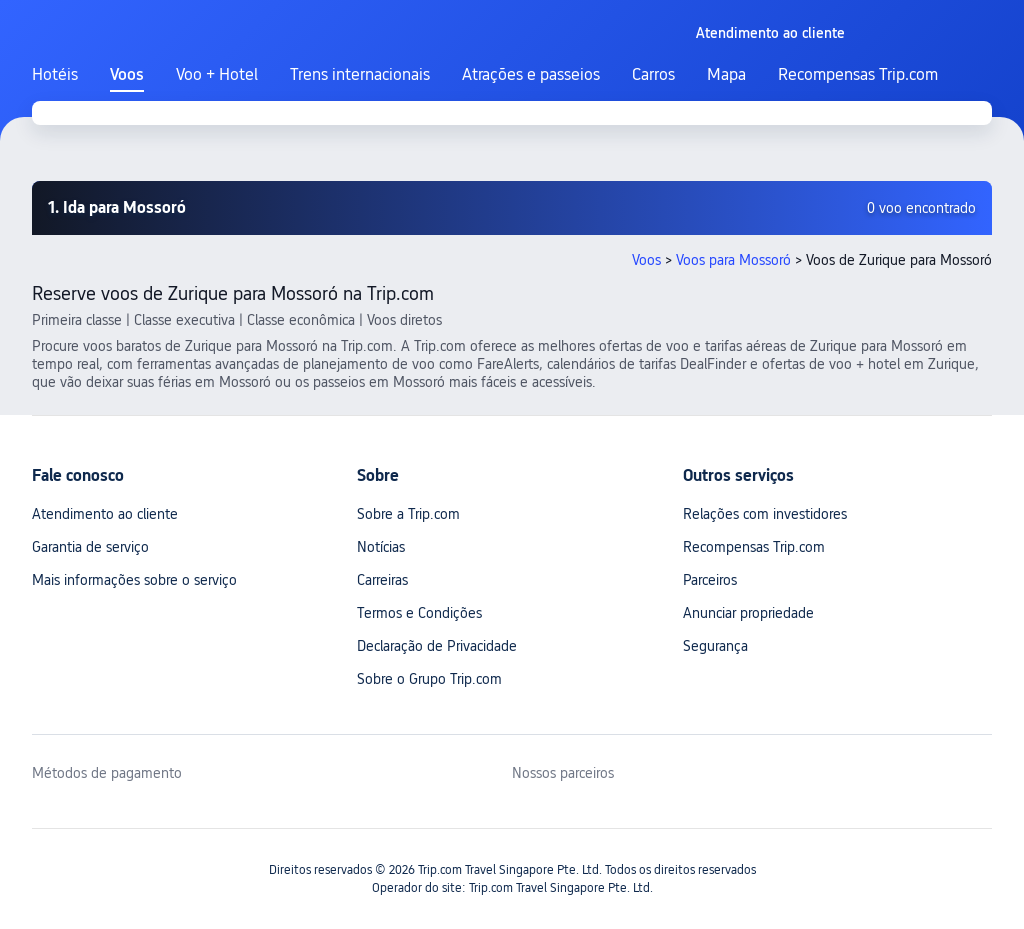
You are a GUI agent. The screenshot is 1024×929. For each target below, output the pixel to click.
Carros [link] (653, 75)
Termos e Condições (419, 613)
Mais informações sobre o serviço (134, 580)
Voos (127, 75)
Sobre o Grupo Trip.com (429, 679)
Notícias (381, 547)
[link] (770, 33)
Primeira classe (77, 320)
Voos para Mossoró (733, 260)
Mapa (726, 75)
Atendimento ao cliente (105, 514)
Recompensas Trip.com (858, 75)
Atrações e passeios (531, 75)
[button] (663, 33)
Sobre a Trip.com (408, 514)
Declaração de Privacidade (437, 646)
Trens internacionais (360, 75)
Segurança (715, 646)
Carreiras (382, 580)
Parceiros (710, 580)
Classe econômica (301, 320)
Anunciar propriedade (748, 613)
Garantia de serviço (90, 547)
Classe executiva (184, 320)
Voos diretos (404, 320)
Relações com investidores (765, 514)
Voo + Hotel (217, 75)
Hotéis (55, 75)
